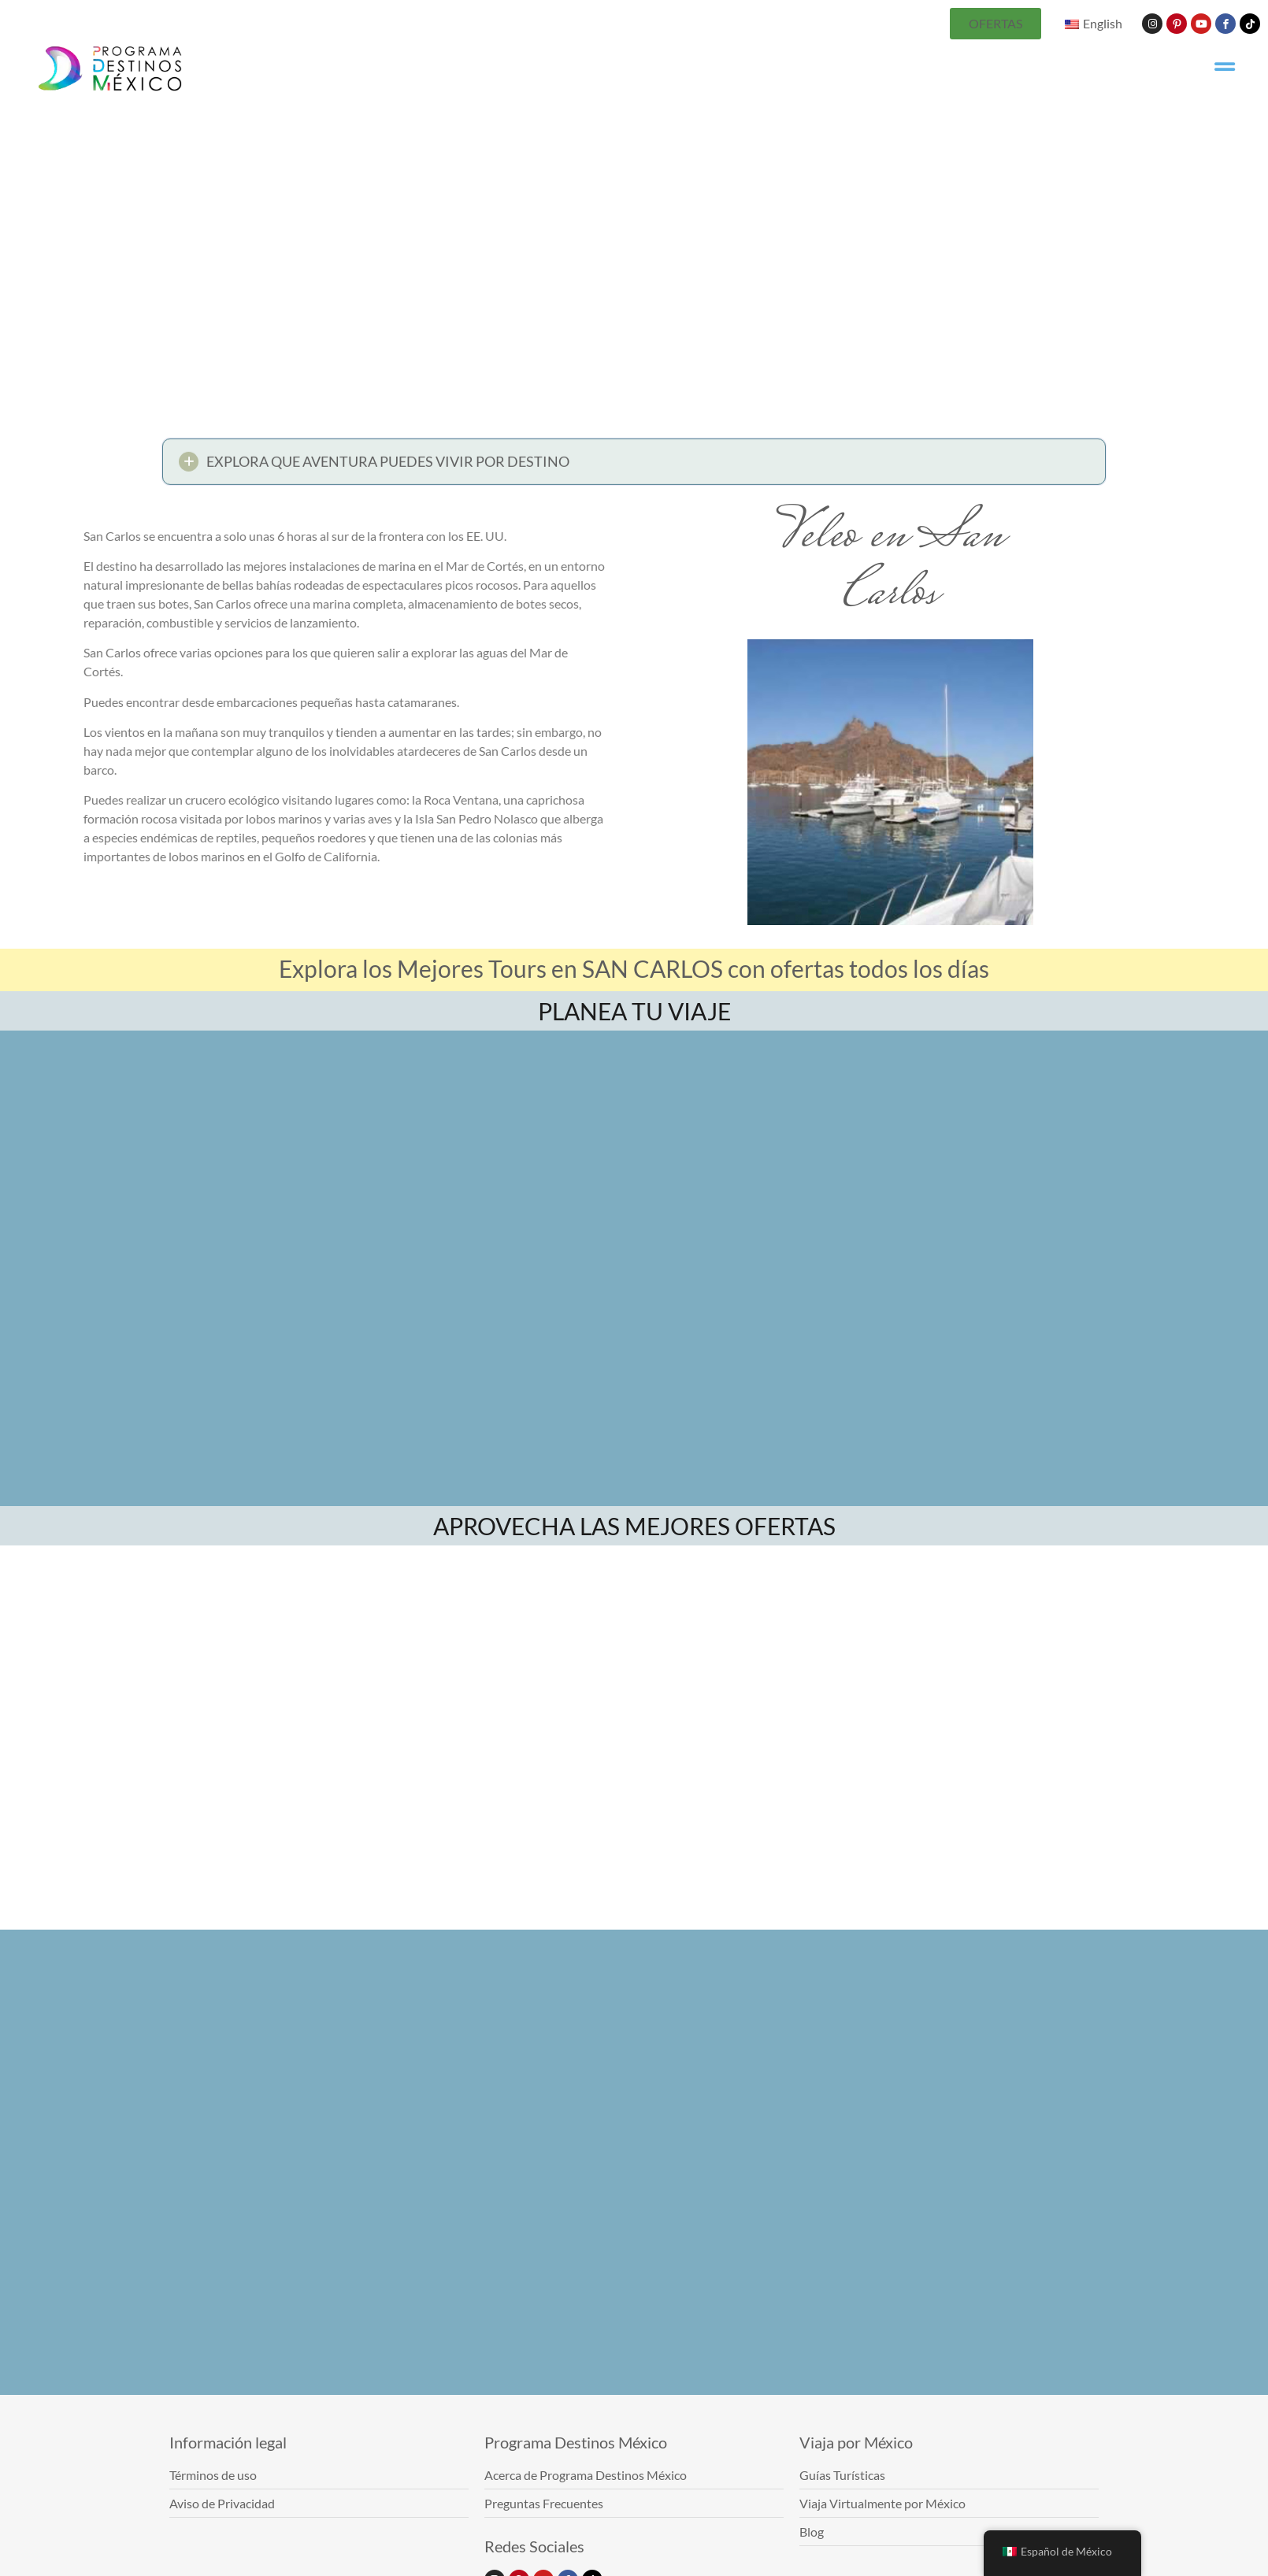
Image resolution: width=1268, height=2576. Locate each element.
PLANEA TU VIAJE (634, 1011)
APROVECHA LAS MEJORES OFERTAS (634, 1526)
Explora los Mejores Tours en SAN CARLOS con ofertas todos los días (634, 968)
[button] (634, 465)
